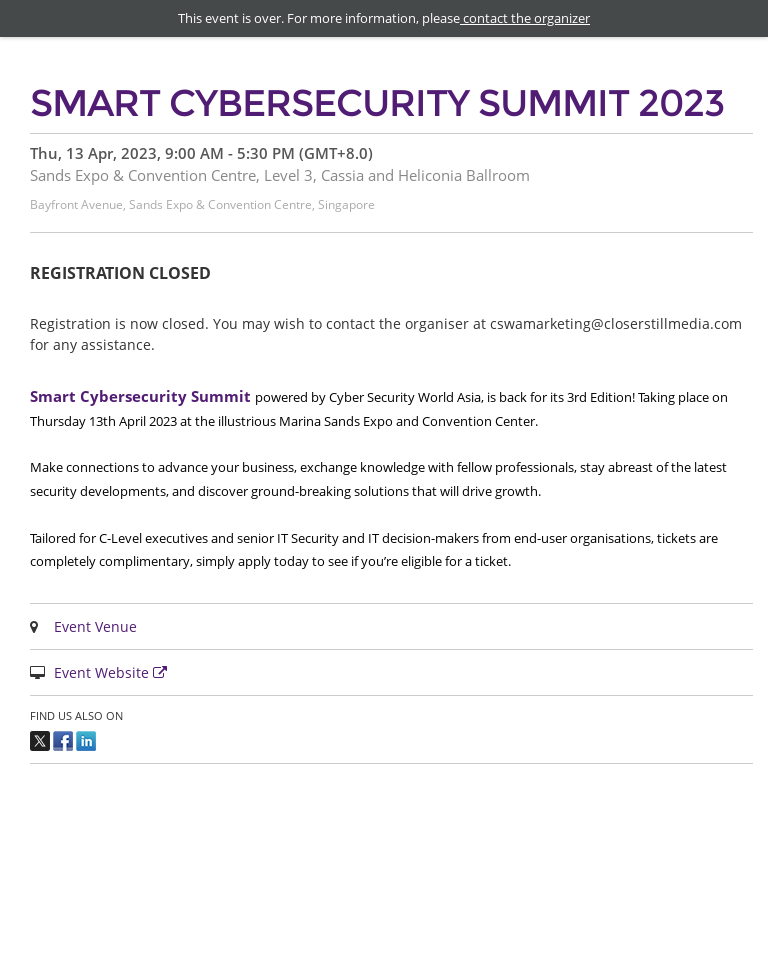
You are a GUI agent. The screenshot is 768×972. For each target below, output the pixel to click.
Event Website (113, 672)
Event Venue (95, 626)
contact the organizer (525, 18)
